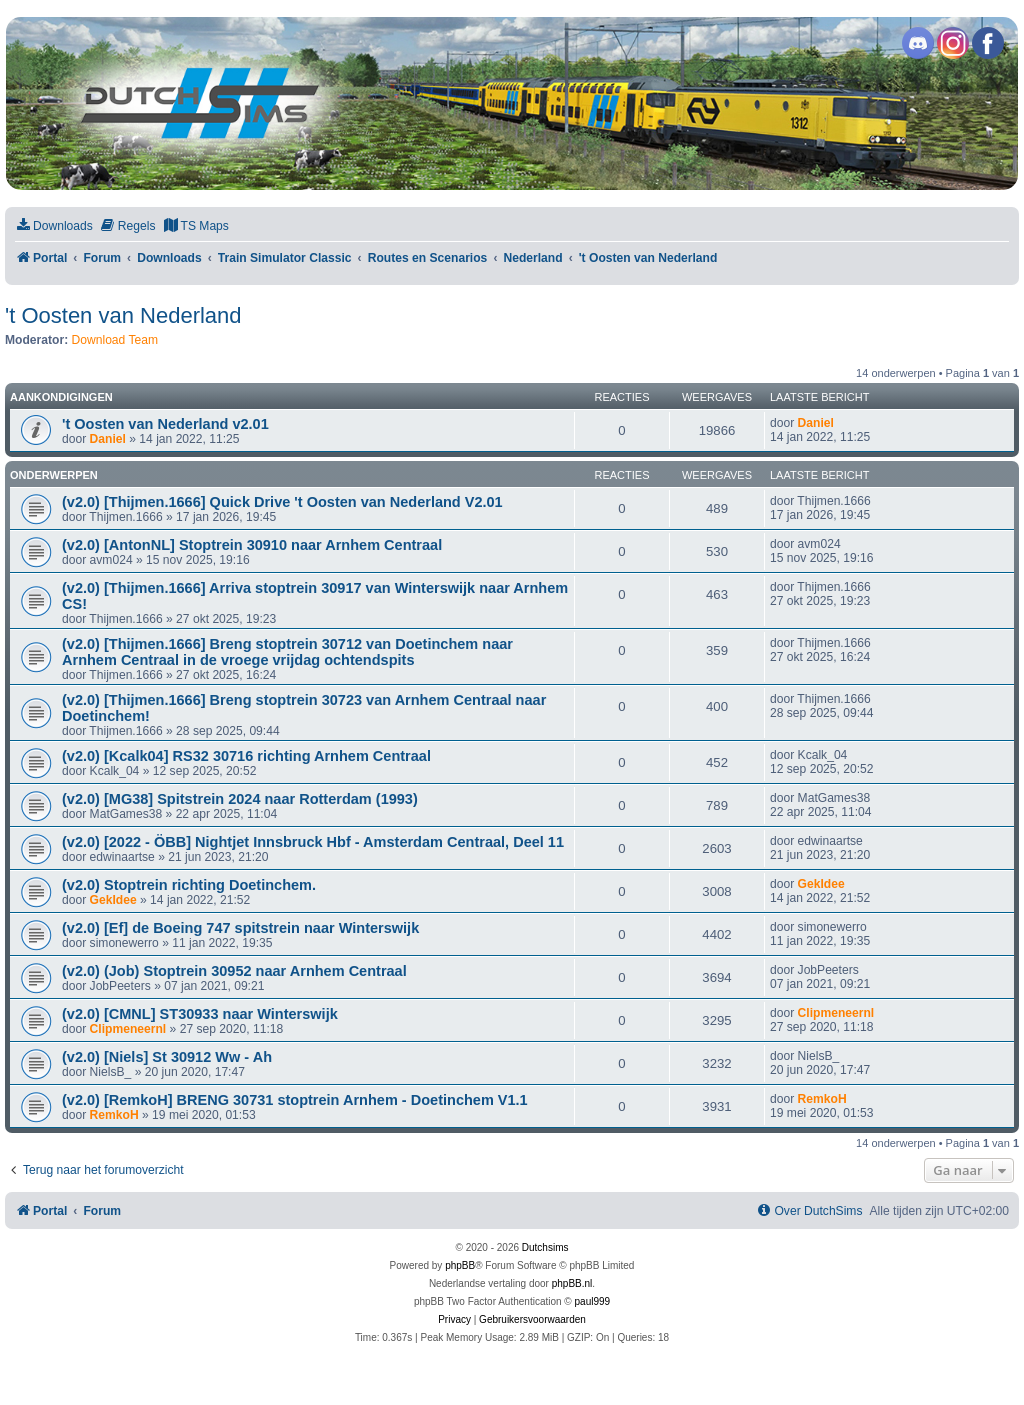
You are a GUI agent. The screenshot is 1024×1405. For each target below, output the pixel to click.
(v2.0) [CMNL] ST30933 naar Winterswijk (200, 1014)
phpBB (460, 1265)
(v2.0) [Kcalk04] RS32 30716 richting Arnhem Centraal (246, 756)
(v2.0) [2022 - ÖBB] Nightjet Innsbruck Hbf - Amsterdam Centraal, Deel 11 (313, 842)
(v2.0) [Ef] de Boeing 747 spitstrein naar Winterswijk (240, 928)
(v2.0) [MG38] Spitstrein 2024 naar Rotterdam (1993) (240, 799)
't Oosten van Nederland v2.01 (165, 424)
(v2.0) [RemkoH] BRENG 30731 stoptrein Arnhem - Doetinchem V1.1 (295, 1100)
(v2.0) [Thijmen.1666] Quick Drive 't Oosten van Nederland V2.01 (282, 502)
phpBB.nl (572, 1283)
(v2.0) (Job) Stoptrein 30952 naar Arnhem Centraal (234, 971)
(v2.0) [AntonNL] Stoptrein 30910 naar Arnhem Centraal (252, 545)
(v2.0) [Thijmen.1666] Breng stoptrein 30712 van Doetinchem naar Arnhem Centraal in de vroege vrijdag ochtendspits (287, 652)
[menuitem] (54, 226)
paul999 (593, 1301)
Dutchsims (545, 1247)
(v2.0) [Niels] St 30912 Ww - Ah (167, 1057)
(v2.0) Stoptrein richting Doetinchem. (189, 885)
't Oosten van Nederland (123, 315)
